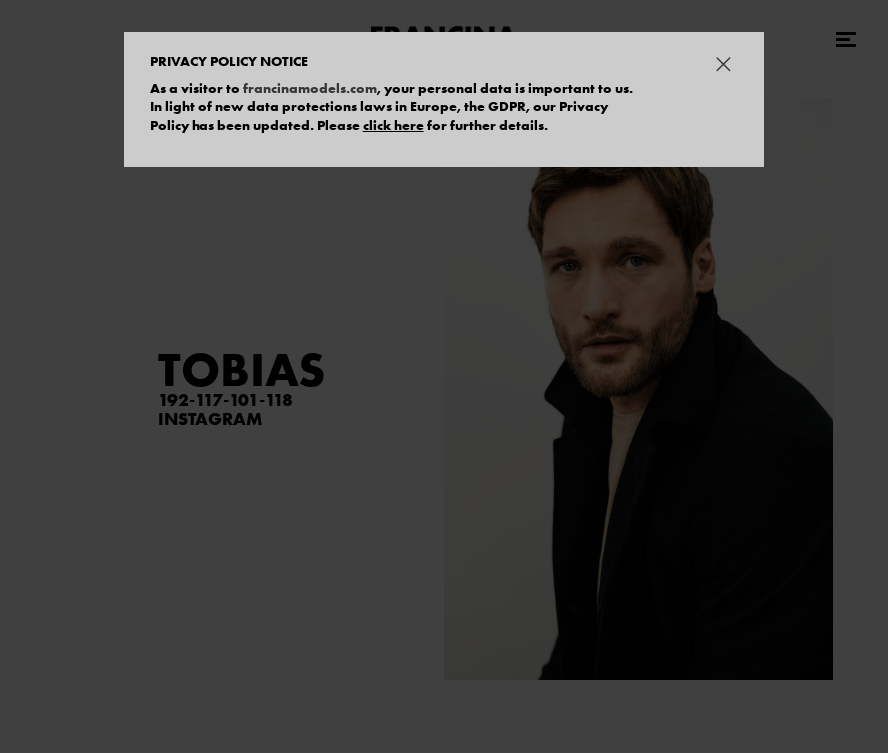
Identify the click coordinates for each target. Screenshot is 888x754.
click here (393, 125)
